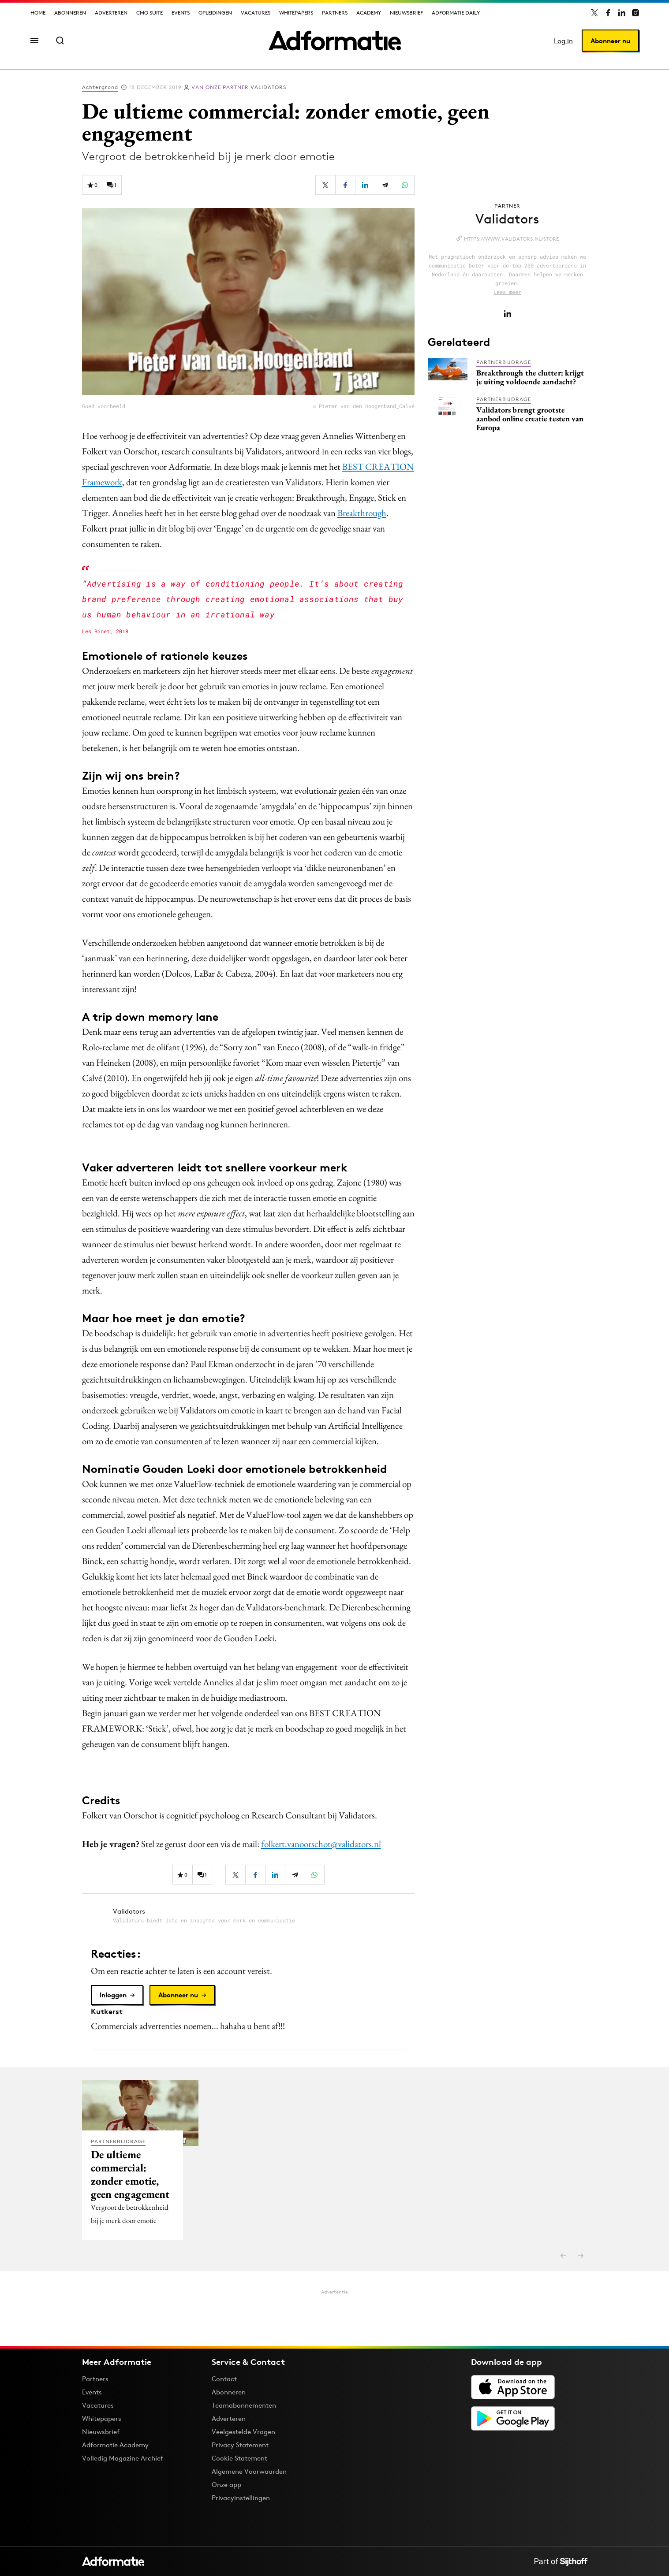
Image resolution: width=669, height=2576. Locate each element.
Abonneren (70, 12)
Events (181, 12)
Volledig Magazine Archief (122, 2458)
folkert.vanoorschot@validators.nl (321, 1844)
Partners (335, 12)
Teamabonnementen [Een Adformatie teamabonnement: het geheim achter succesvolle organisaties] (244, 2405)
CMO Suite (149, 12)
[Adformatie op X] (594, 12)
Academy (368, 12)
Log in (563, 41)
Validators (238, 87)
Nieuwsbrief (406, 12)
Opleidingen (215, 12)
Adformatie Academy (115, 2445)
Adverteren (111, 12)
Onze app (226, 2484)
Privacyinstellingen (241, 2498)
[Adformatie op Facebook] (608, 12)
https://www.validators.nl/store (511, 238)
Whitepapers (296, 12)
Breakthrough (361, 513)
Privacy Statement (240, 2445)
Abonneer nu (610, 41)
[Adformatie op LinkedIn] (621, 12)
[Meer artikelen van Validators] (248, 1916)
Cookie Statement (239, 2458)
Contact (224, 2379)
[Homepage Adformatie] (335, 41)
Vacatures (255, 12)
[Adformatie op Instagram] (635, 12)
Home (37, 12)
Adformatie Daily (456, 12)
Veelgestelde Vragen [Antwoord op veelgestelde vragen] (243, 2431)
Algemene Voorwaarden (249, 2471)
